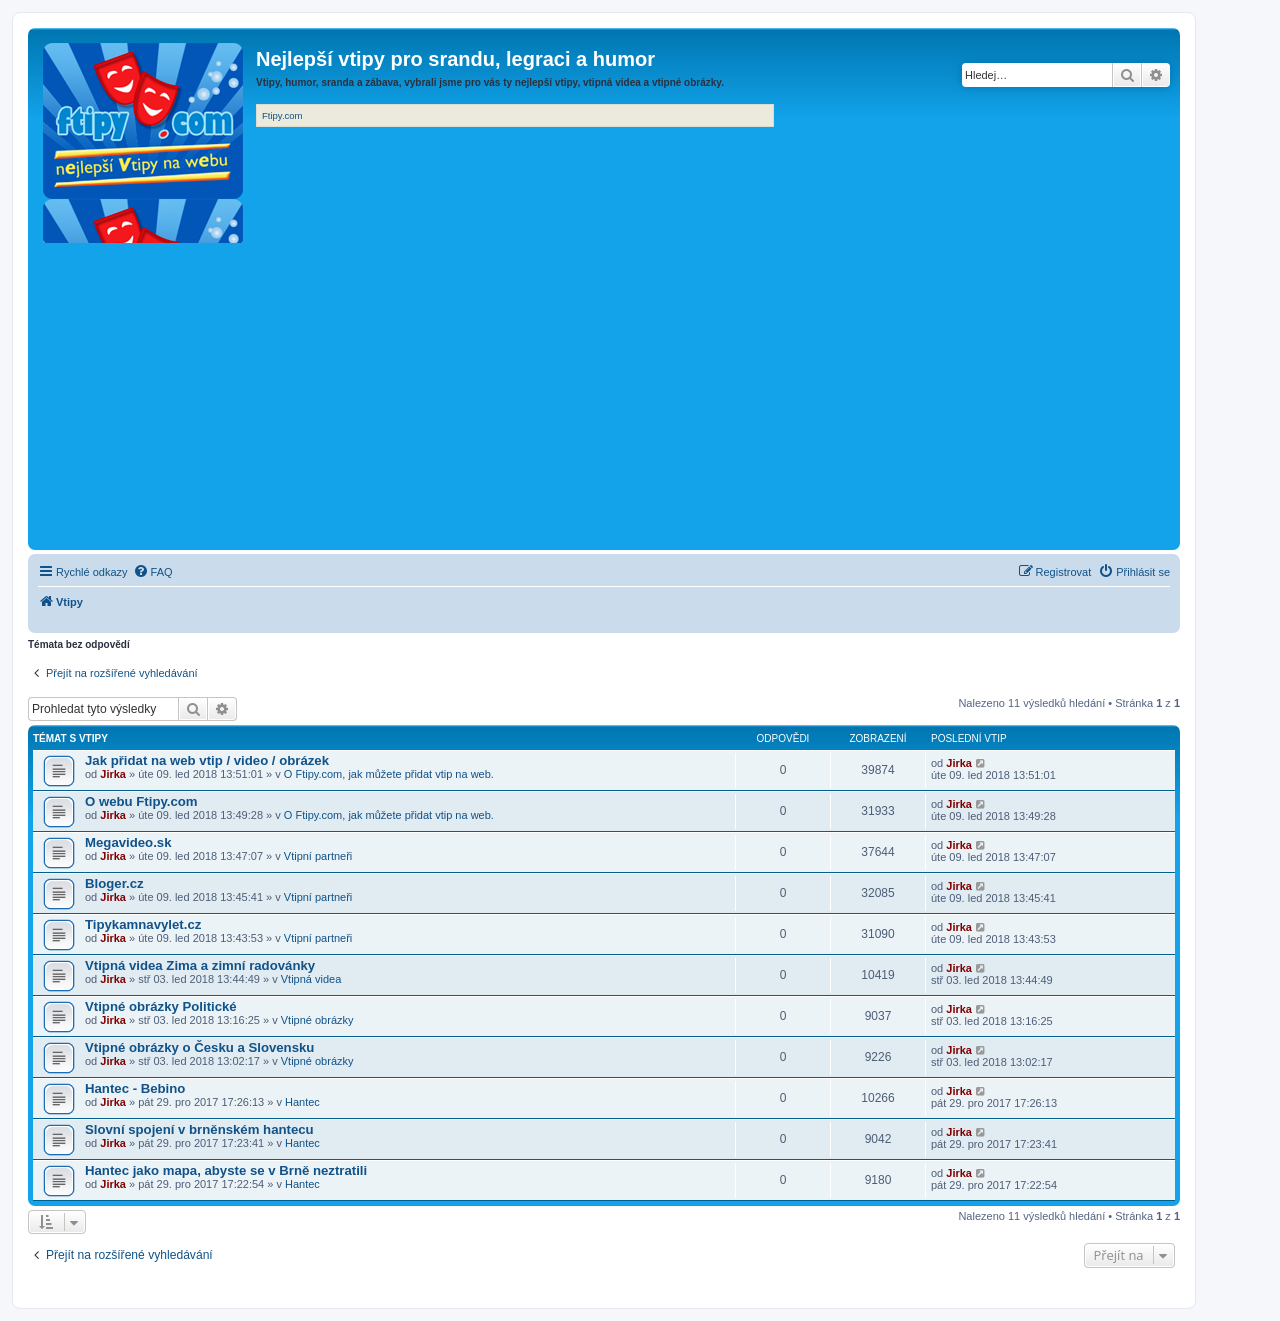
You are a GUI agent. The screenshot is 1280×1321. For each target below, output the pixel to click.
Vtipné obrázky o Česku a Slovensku (199, 1047)
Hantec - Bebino (135, 1088)
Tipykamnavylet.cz (143, 924)
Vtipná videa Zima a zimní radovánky (200, 965)
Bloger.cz (114, 883)
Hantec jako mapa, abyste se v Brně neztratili (226, 1170)
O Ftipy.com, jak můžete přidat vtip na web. (389, 774)
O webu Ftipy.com (141, 801)
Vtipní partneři (318, 856)
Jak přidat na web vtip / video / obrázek (207, 760)
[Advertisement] (604, 395)
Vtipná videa (311, 979)
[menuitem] (153, 572)
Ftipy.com (282, 115)
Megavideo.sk (128, 842)
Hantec (302, 1102)
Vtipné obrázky (317, 1020)
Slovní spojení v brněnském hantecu (199, 1129)
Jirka (113, 774)
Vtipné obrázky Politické (161, 1006)
